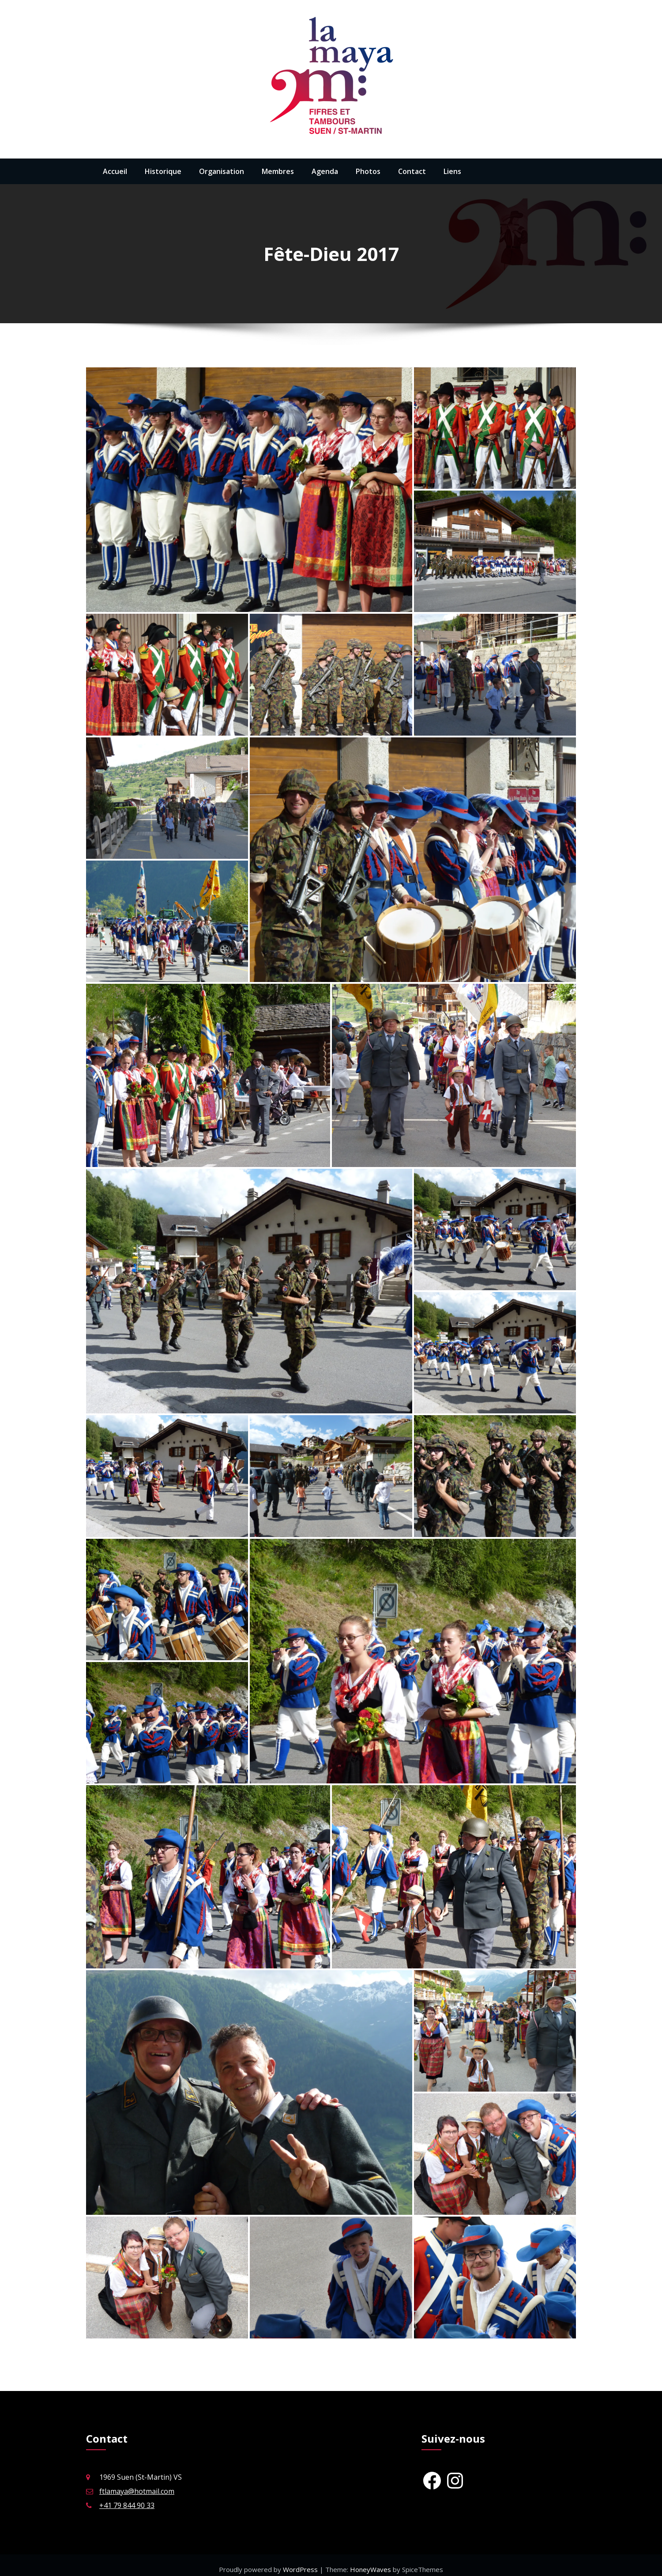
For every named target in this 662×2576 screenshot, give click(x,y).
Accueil (115, 171)
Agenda (325, 171)
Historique (163, 171)
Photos (368, 171)
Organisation (221, 171)
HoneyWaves (370, 2561)
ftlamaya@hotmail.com (136, 2483)
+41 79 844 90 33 (126, 2497)
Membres (278, 171)
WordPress (301, 2561)
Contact (412, 171)
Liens (452, 171)
